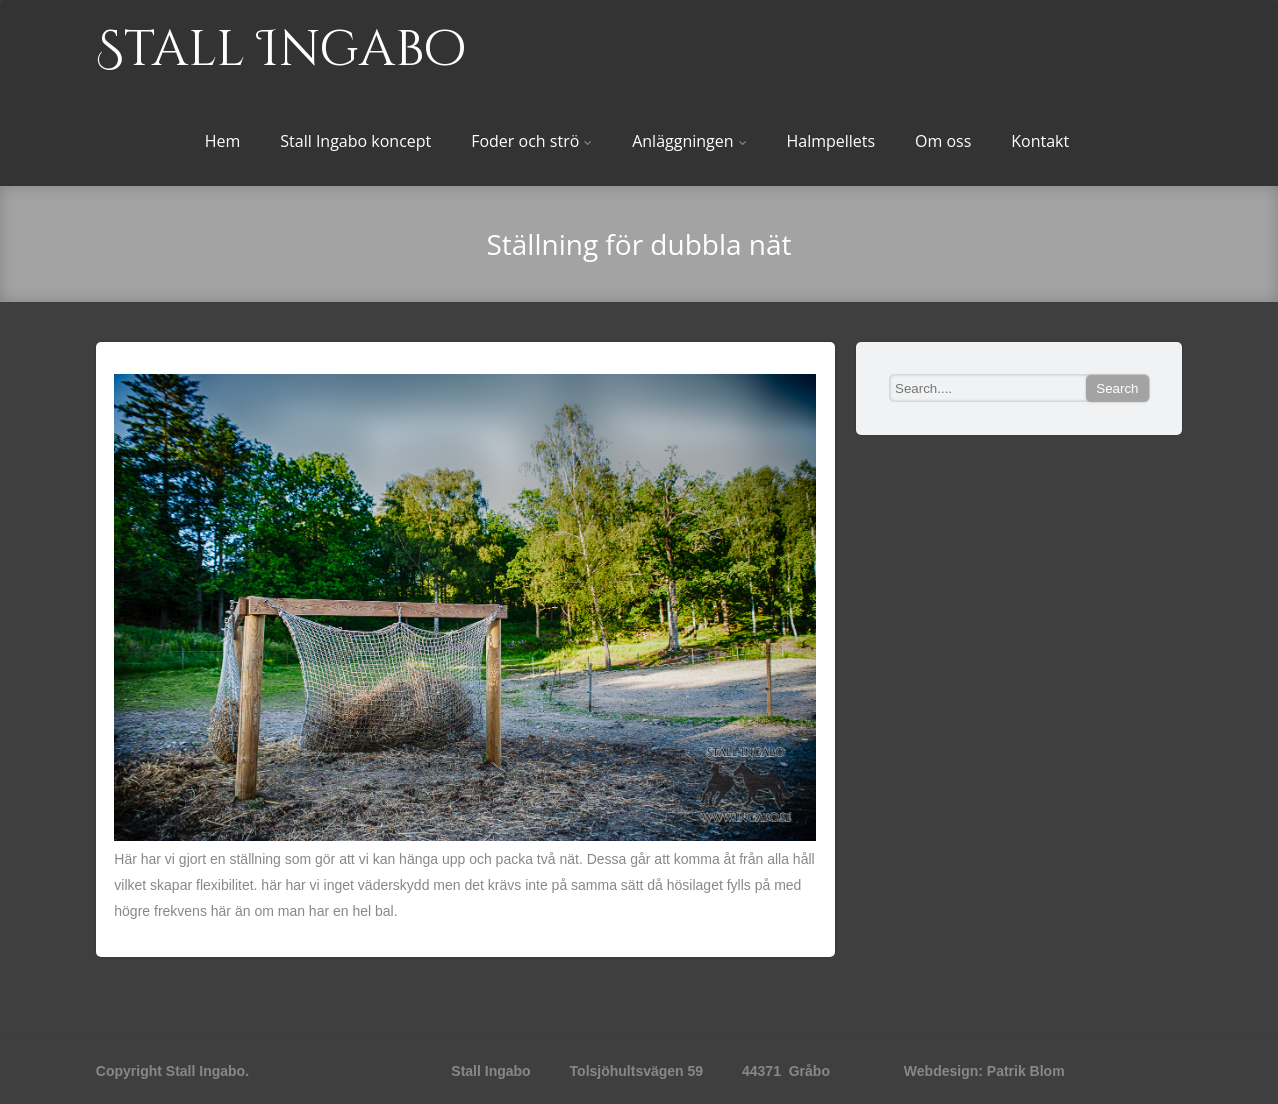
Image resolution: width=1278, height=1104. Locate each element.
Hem (223, 141)
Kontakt (1040, 141)
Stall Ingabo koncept (355, 141)
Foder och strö (531, 141)
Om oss (943, 141)
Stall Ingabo (281, 50)
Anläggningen (689, 141)
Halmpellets (830, 141)
